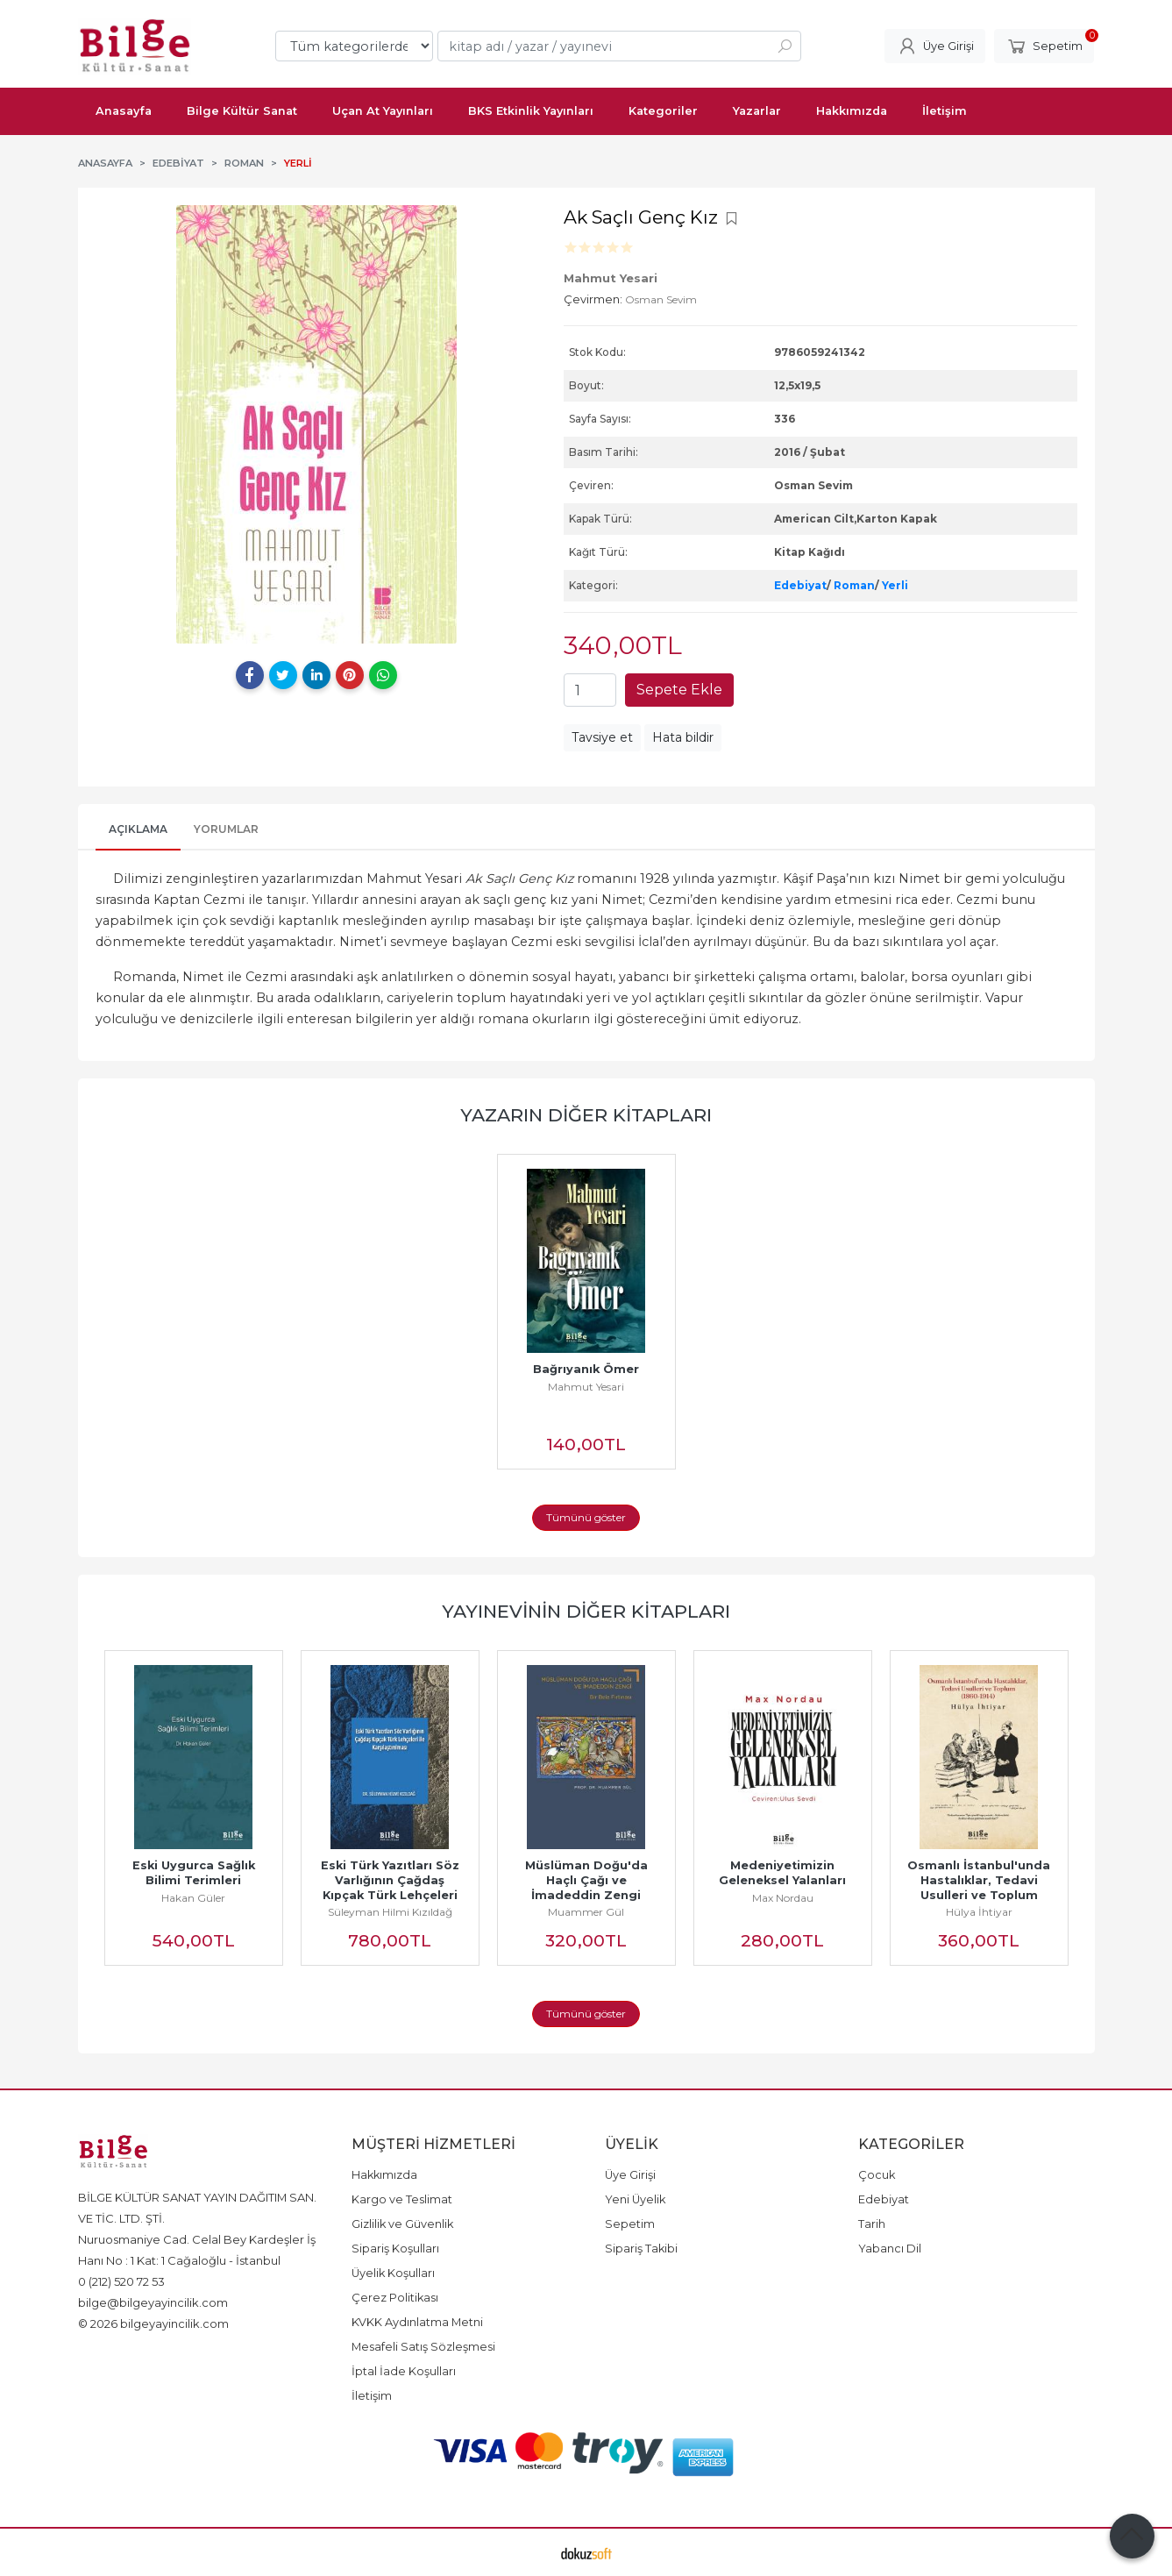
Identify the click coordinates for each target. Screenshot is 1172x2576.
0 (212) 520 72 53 (121, 2281)
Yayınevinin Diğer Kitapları (586, 1611)
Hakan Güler (193, 1897)
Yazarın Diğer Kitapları (586, 1115)
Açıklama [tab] (138, 829)
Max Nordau (782, 1897)
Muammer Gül (586, 1911)
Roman (854, 585)
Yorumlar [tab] (226, 829)
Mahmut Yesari (586, 1386)
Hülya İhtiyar (979, 1911)
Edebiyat (800, 585)
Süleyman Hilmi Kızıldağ (390, 1911)
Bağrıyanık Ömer (586, 1369)
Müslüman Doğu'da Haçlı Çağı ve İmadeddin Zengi (588, 1880)
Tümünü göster (586, 1517)
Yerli (895, 585)
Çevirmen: (593, 299)
